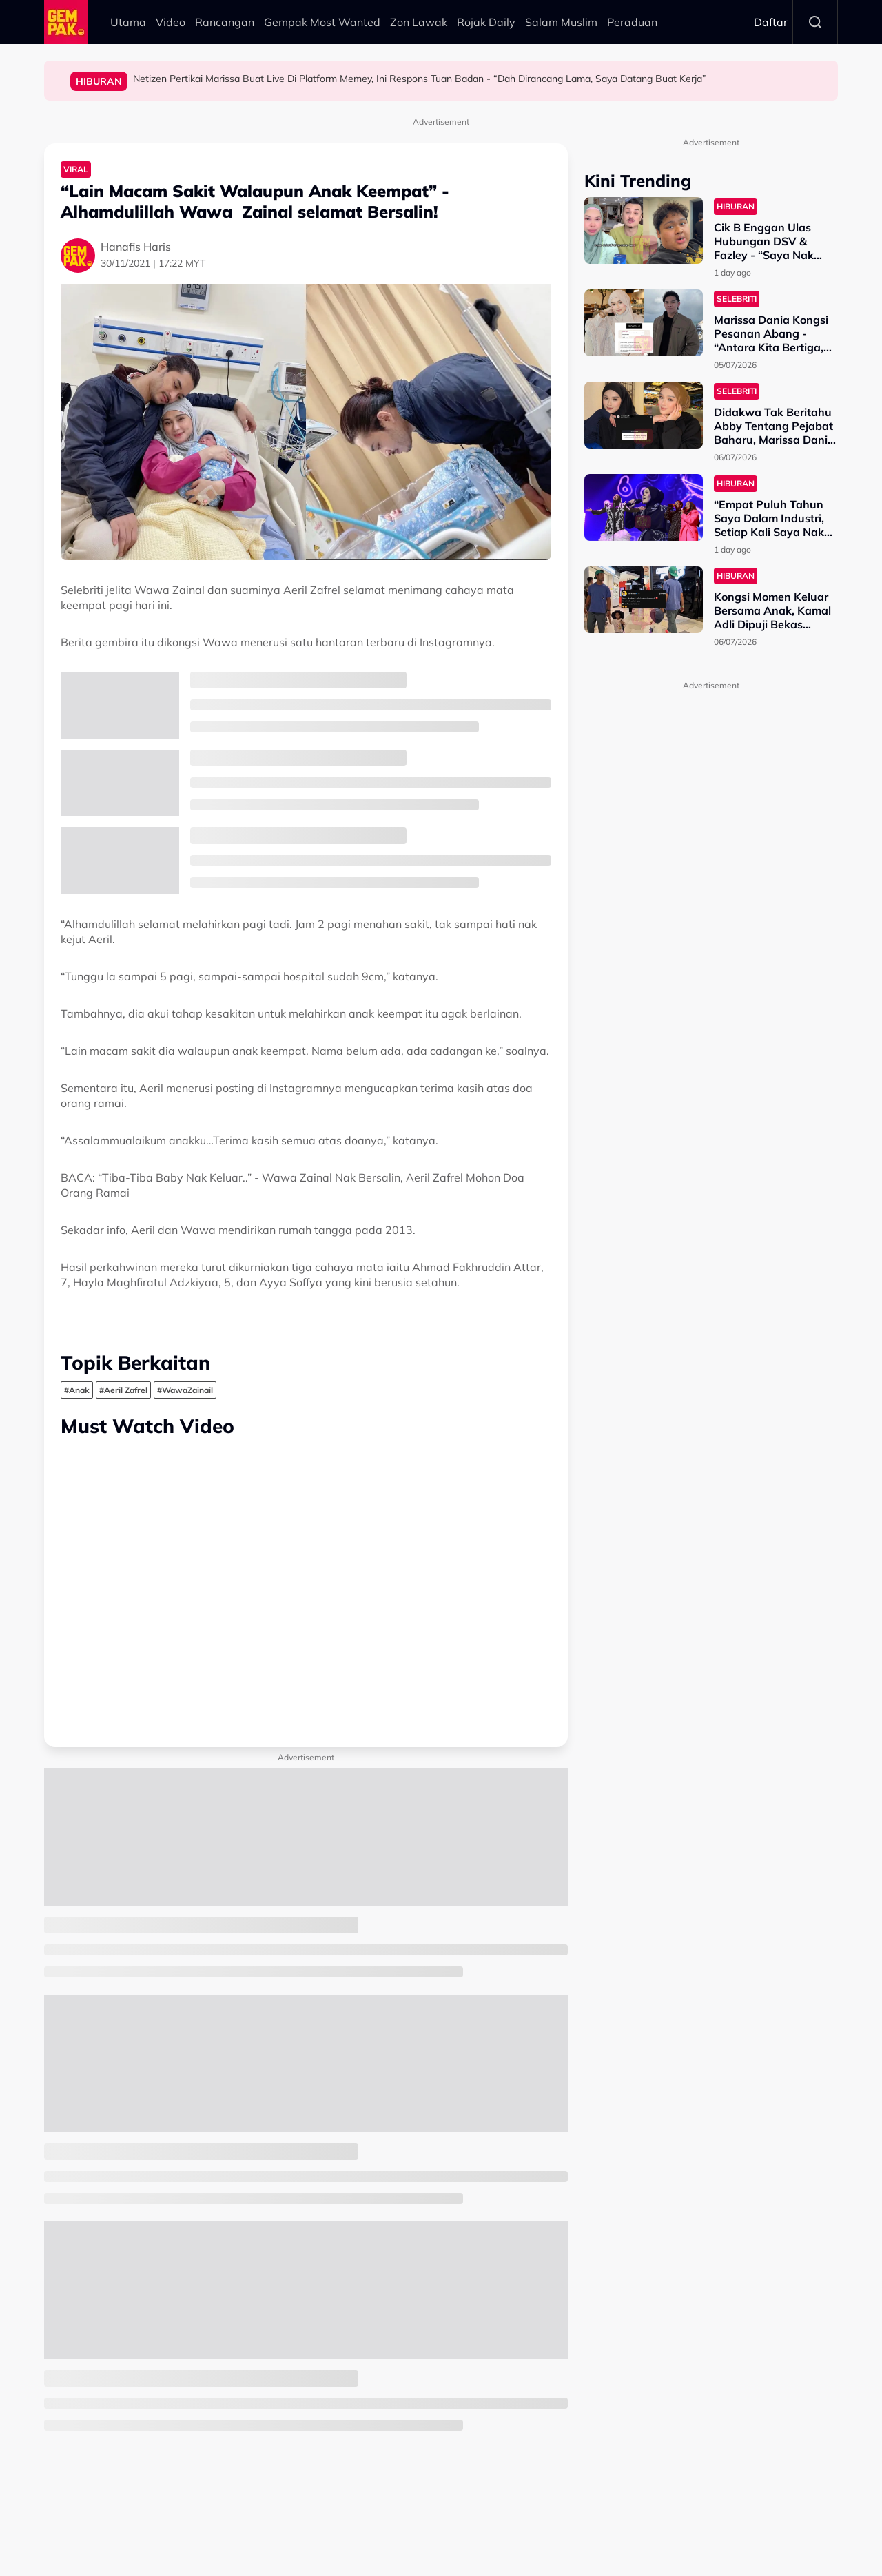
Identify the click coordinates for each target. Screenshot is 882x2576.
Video (170, 22)
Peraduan (632, 22)
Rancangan (224, 22)
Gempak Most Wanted (322, 22)
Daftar (771, 22)
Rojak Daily (486, 22)
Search (815, 22)
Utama (128, 22)
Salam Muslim (561, 22)
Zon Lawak (418, 22)
